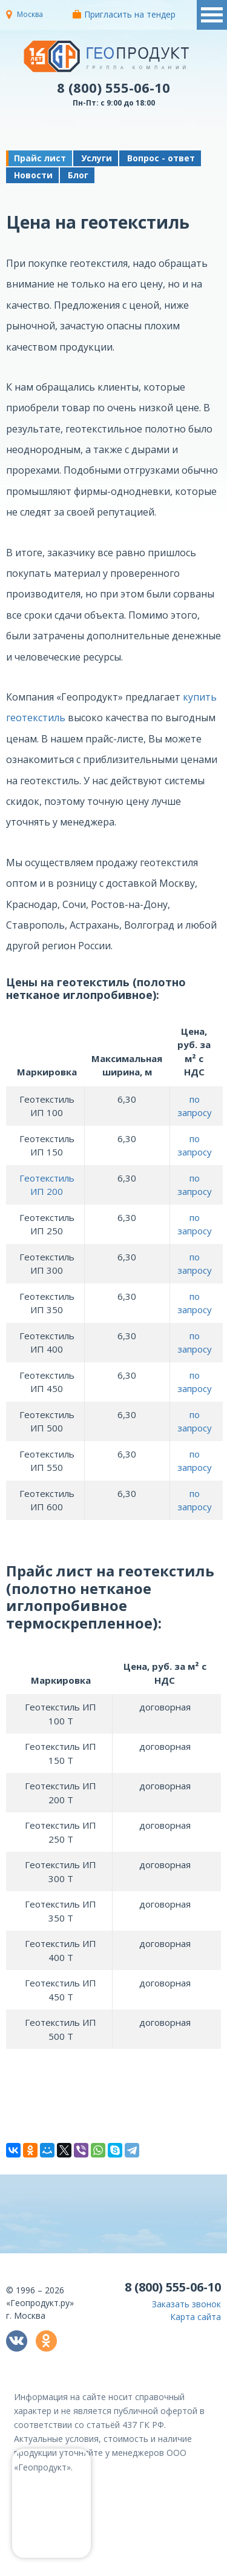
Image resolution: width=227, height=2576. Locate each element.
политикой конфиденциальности (164, 2567)
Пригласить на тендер (124, 14)
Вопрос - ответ (161, 158)
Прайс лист (40, 158)
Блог (78, 175)
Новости (33, 175)
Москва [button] (30, 14)
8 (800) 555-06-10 (113, 87)
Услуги (96, 158)
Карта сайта (195, 2316)
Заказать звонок (186, 2304)
